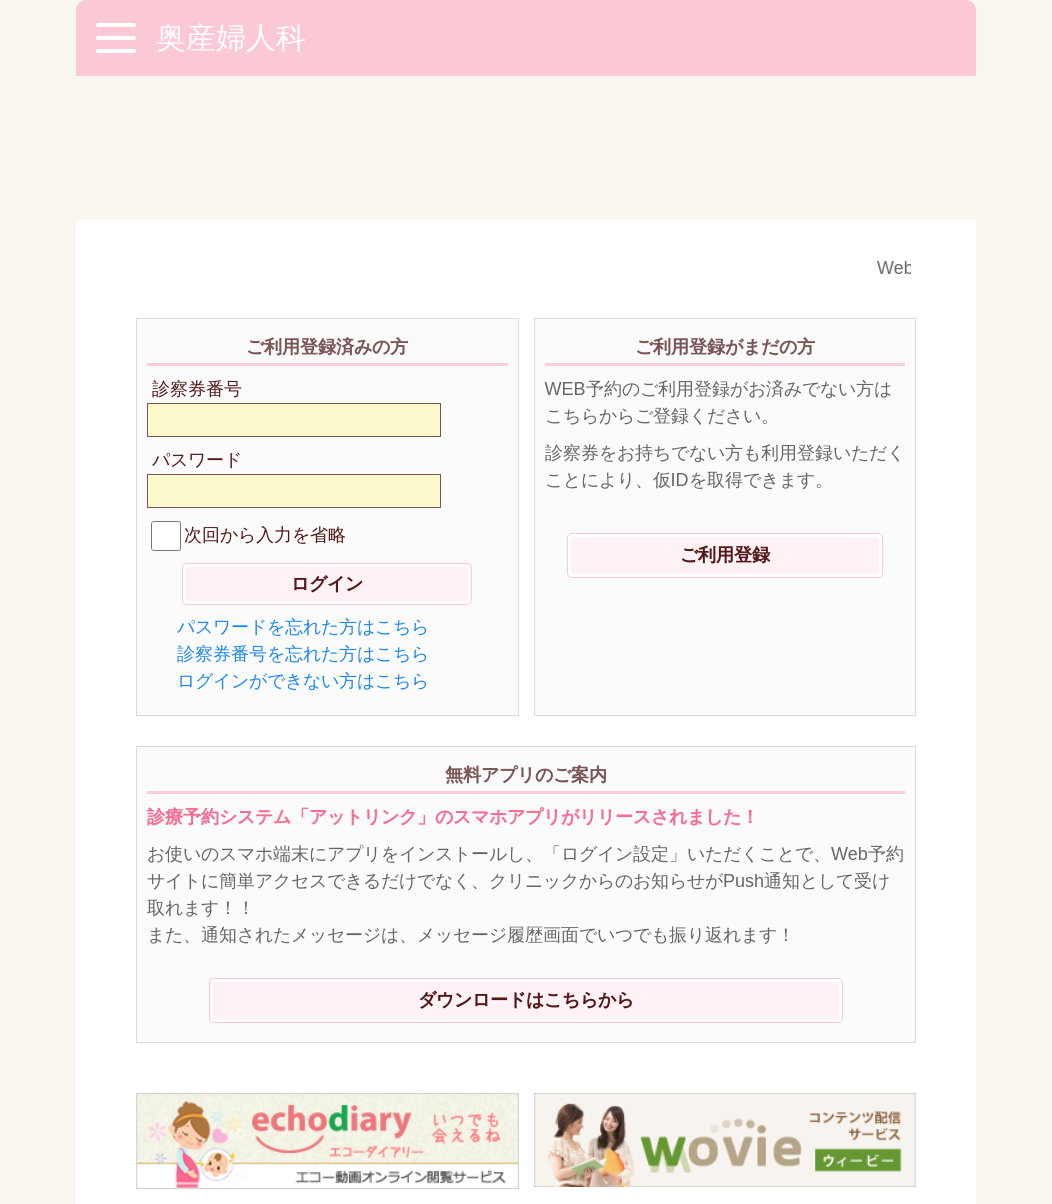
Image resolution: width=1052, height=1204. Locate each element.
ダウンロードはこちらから (526, 856)
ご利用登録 (725, 411)
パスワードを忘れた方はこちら (303, 483)
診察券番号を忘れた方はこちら (303, 510)
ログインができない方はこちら (303, 537)
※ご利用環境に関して (231, 1088)
